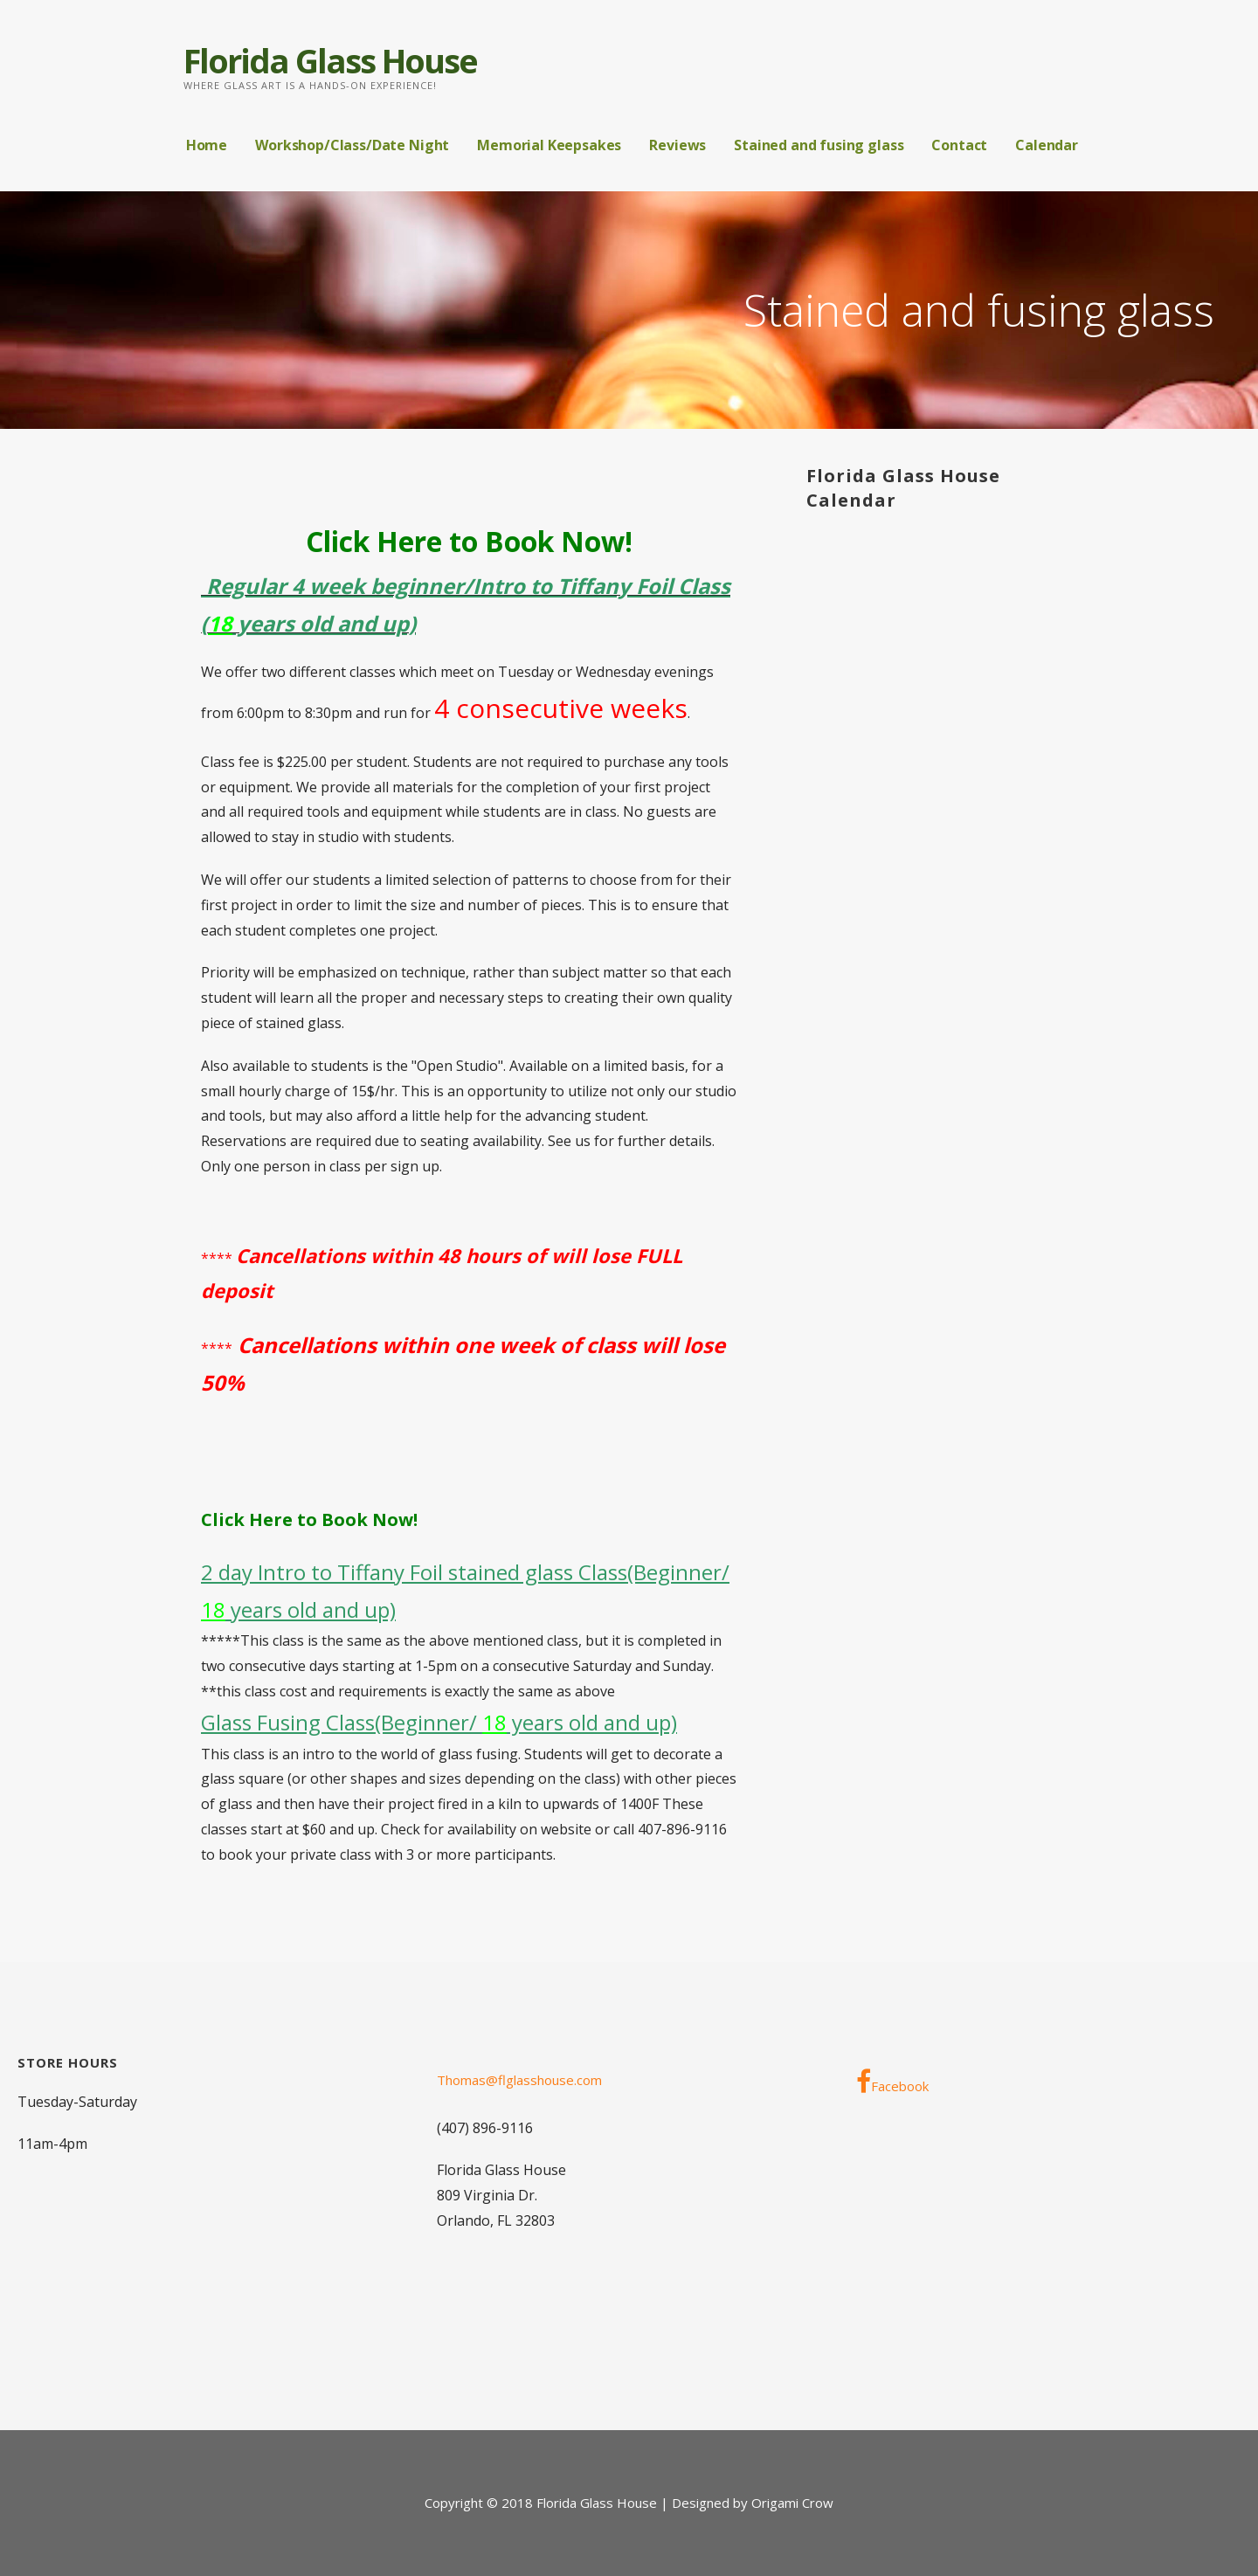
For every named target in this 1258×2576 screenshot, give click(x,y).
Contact (959, 145)
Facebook (892, 2081)
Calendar (1046, 145)
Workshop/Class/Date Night (352, 145)
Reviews (677, 145)
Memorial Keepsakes (549, 145)
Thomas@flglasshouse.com (519, 2080)
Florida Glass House (330, 60)
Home (206, 145)
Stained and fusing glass (818, 145)
